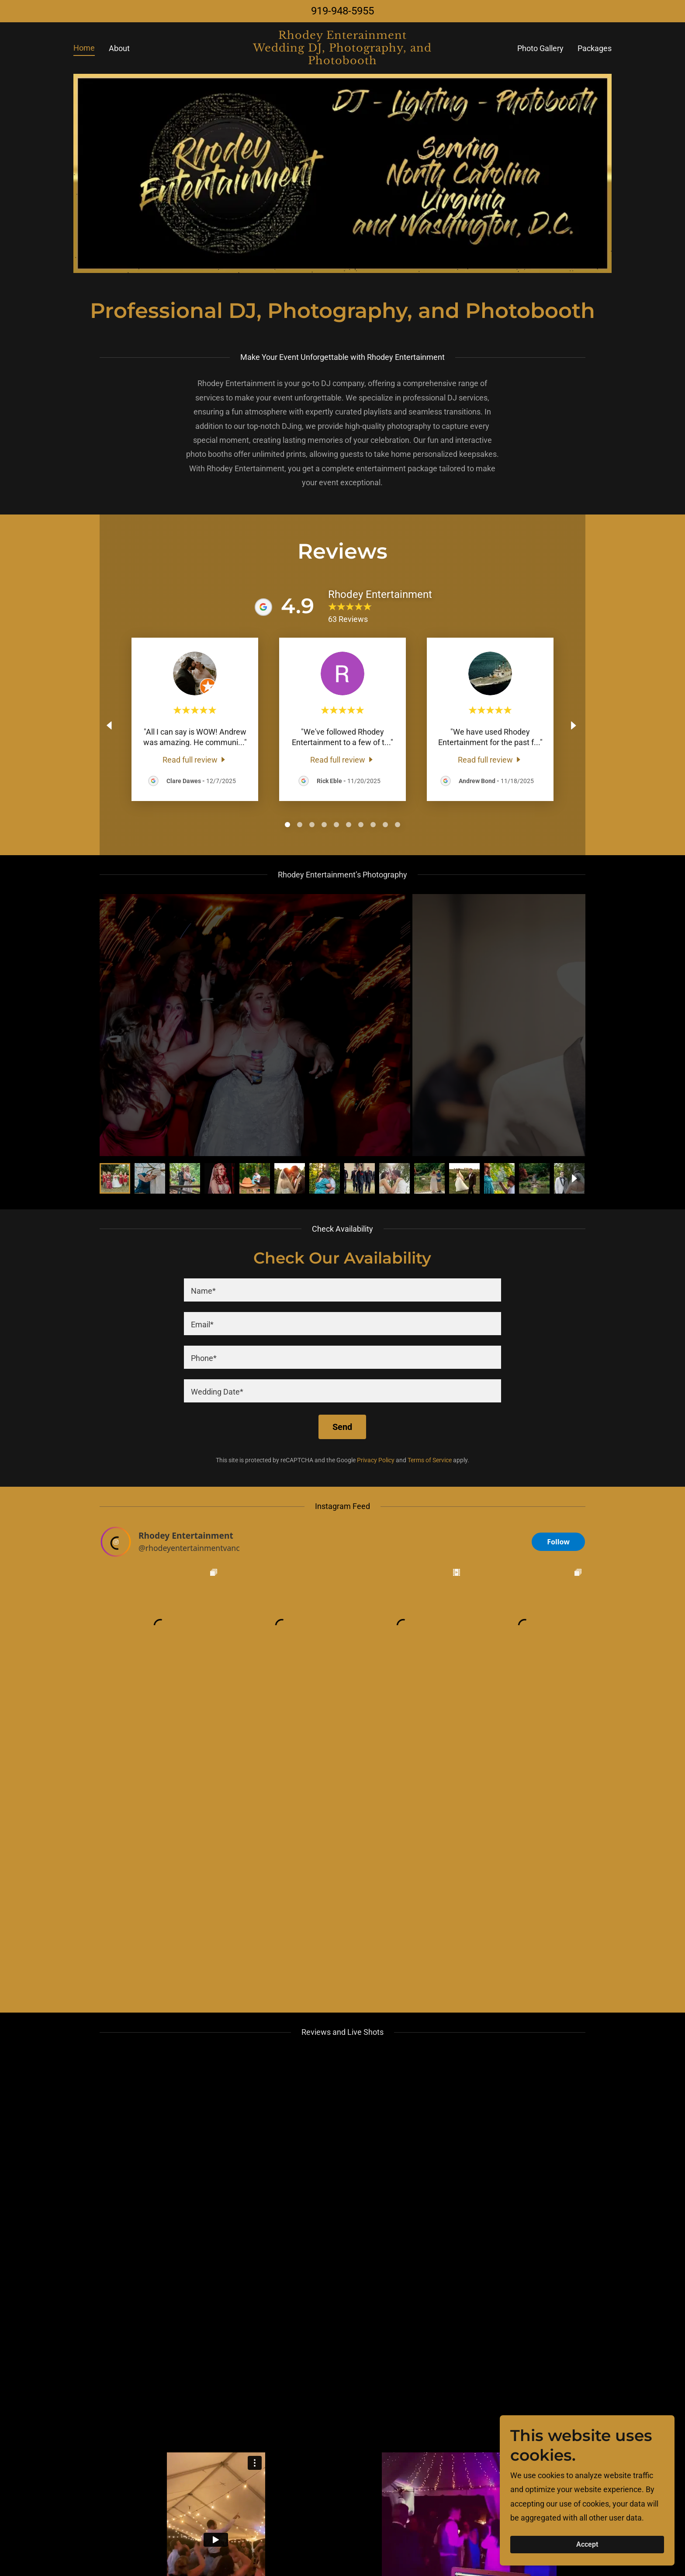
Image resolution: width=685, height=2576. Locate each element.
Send (342, 1427)
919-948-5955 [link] (342, 11)
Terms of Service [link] (430, 1460)
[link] (342, 61)
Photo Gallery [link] (540, 48)
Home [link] (84, 47)
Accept (587, 2545)
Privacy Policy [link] (375, 1460)
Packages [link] (595, 48)
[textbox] (342, 1290)
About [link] (119, 48)
